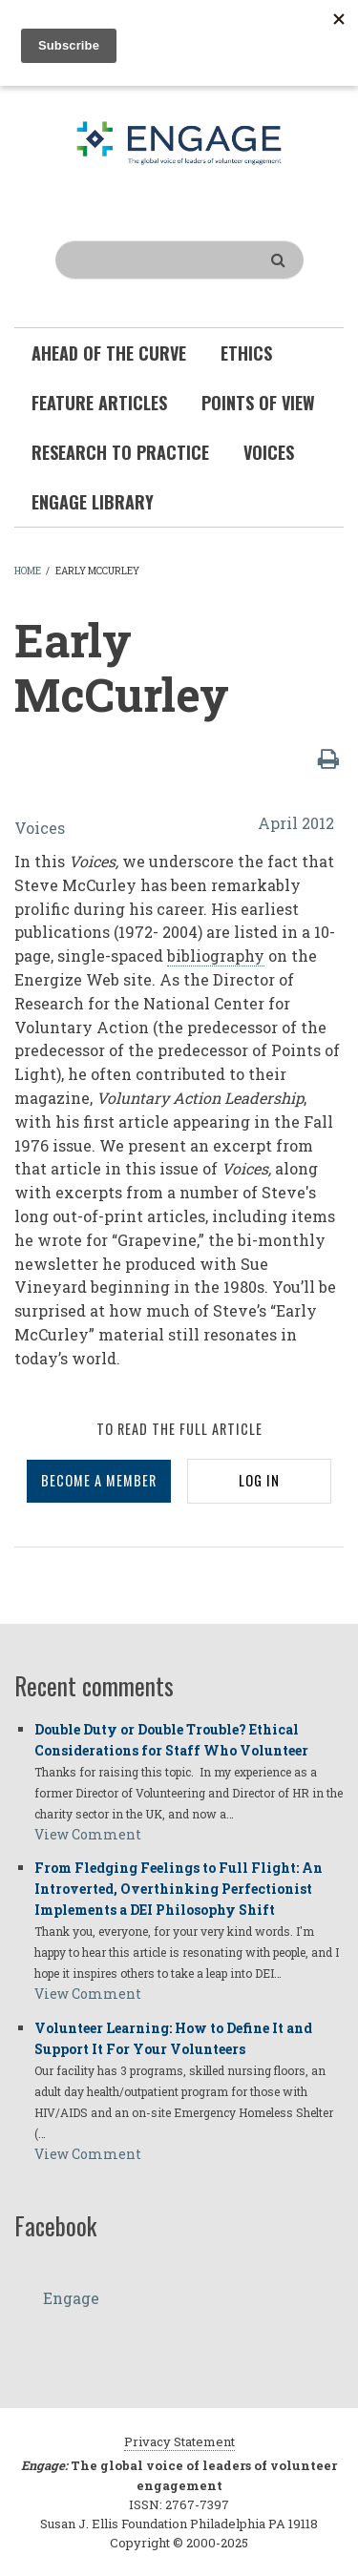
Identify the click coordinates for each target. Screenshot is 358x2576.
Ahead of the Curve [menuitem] (109, 353)
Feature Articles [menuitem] (99, 402)
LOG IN (259, 1480)
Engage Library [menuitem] (93, 501)
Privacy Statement (179, 2441)
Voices (39, 828)
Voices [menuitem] (268, 452)
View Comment (87, 1834)
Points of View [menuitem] (258, 402)
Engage (71, 2298)
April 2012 (296, 823)
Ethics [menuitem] (246, 353)
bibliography (215, 955)
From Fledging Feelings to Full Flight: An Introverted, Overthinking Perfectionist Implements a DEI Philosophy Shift (178, 1889)
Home (27, 571)
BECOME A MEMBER (99, 1480)
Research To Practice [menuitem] (120, 452)
